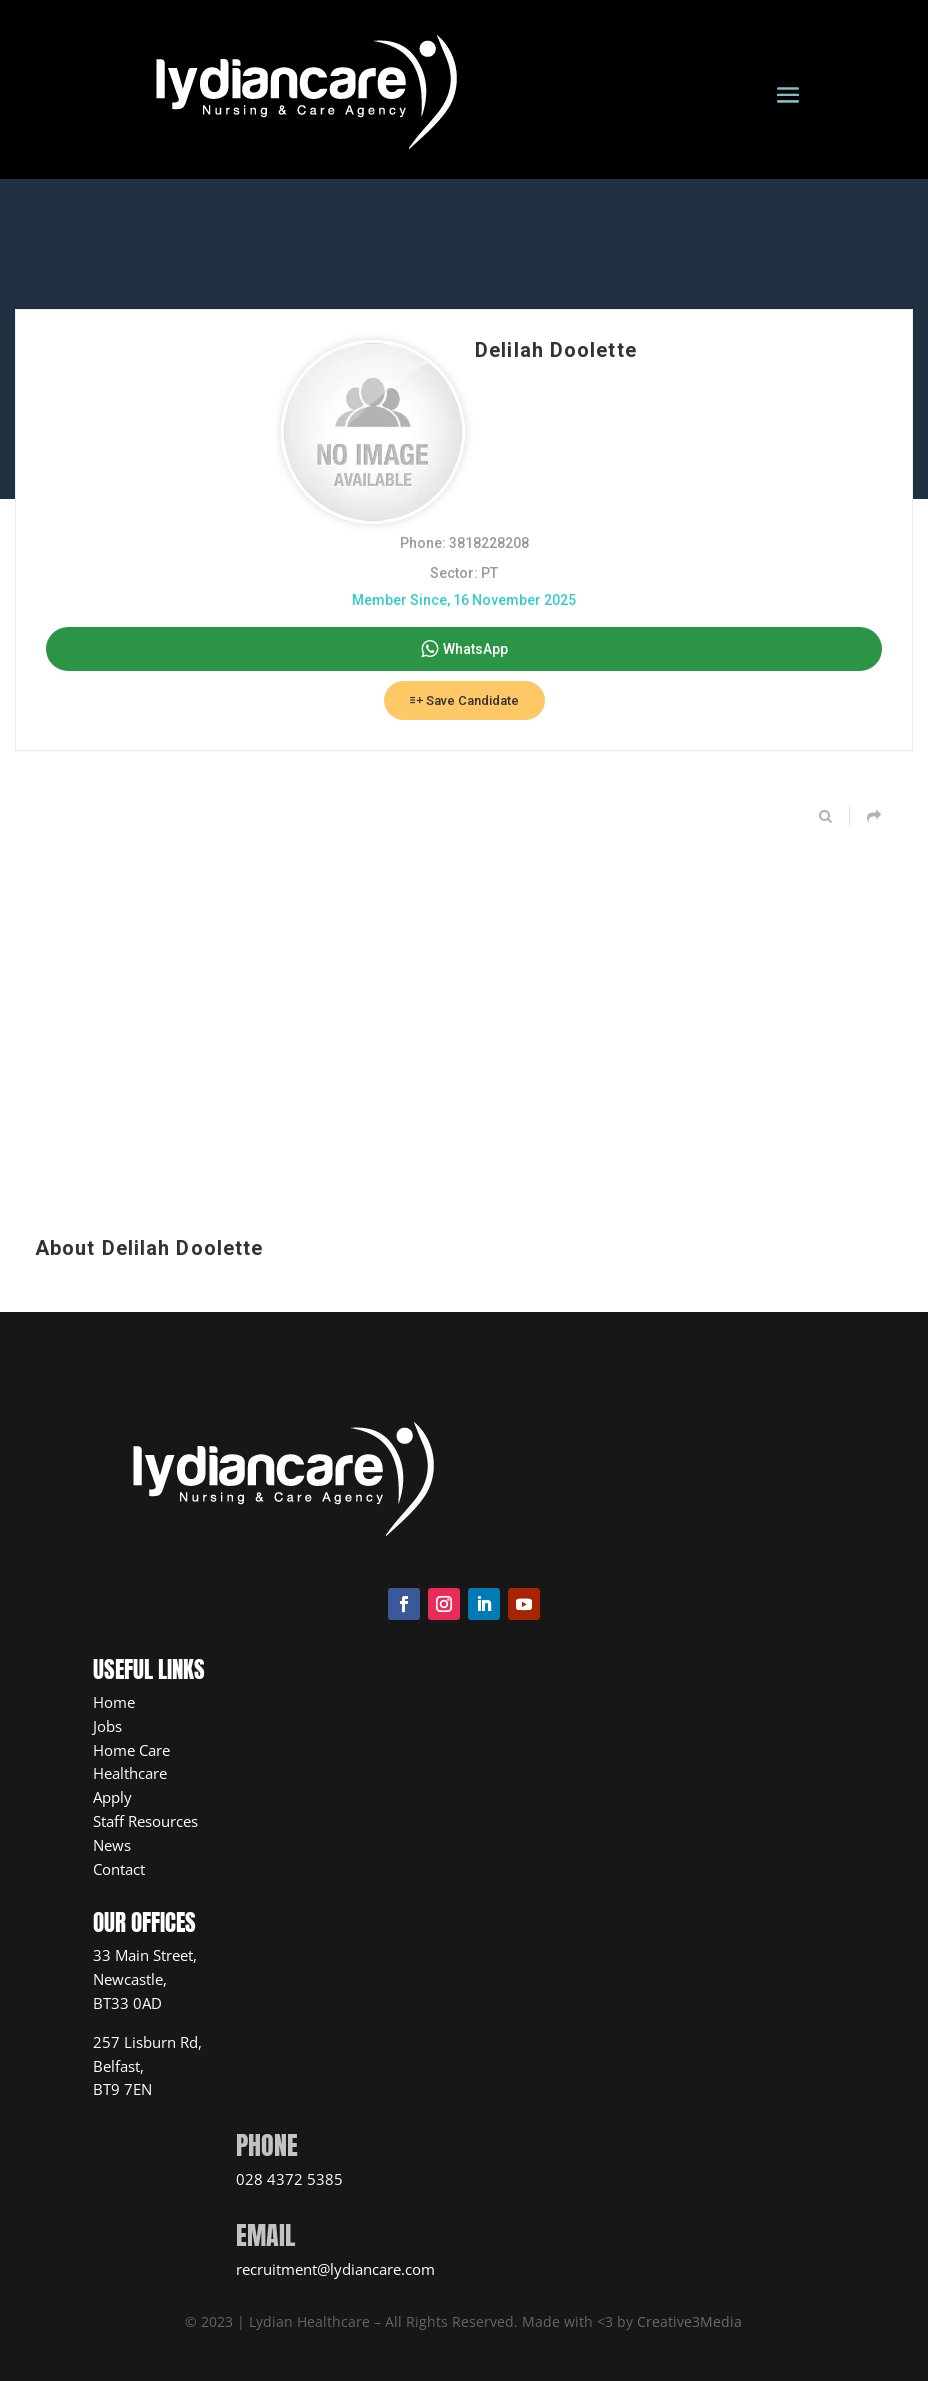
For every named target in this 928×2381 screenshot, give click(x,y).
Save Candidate (464, 700)
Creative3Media (689, 2321)
